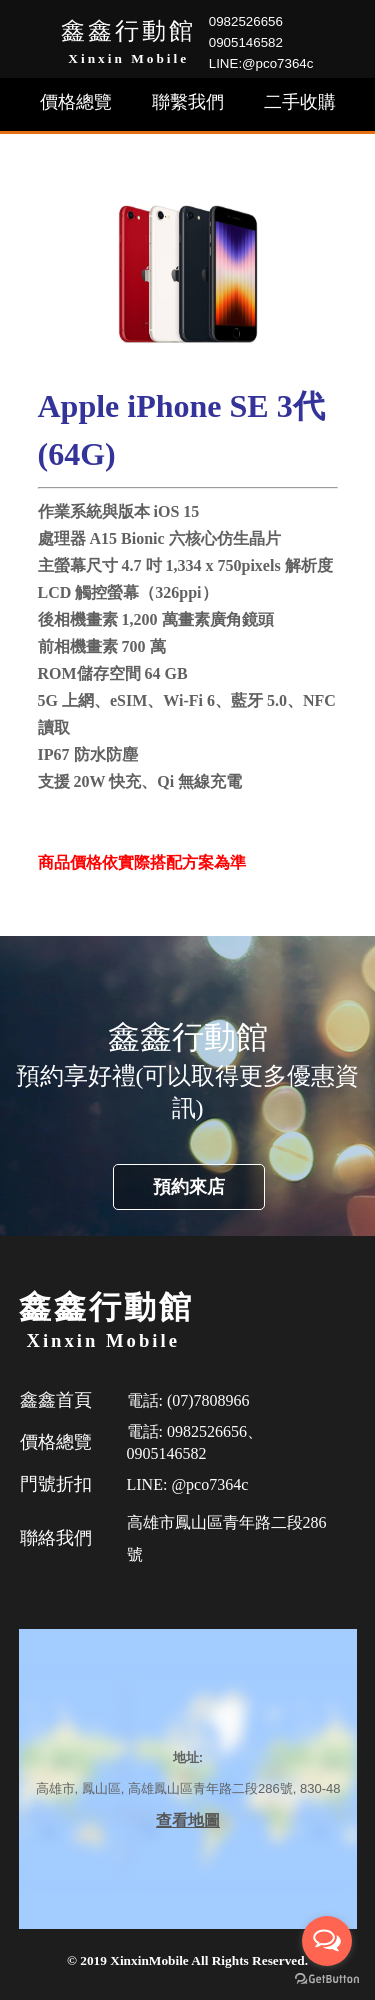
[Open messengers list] (327, 1941)
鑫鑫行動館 (128, 31)
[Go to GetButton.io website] (327, 1979)
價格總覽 (76, 102)
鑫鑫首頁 (56, 1400)
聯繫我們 (188, 102)
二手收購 (300, 102)
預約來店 (189, 1187)
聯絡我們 (56, 1538)
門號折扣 (56, 1484)
